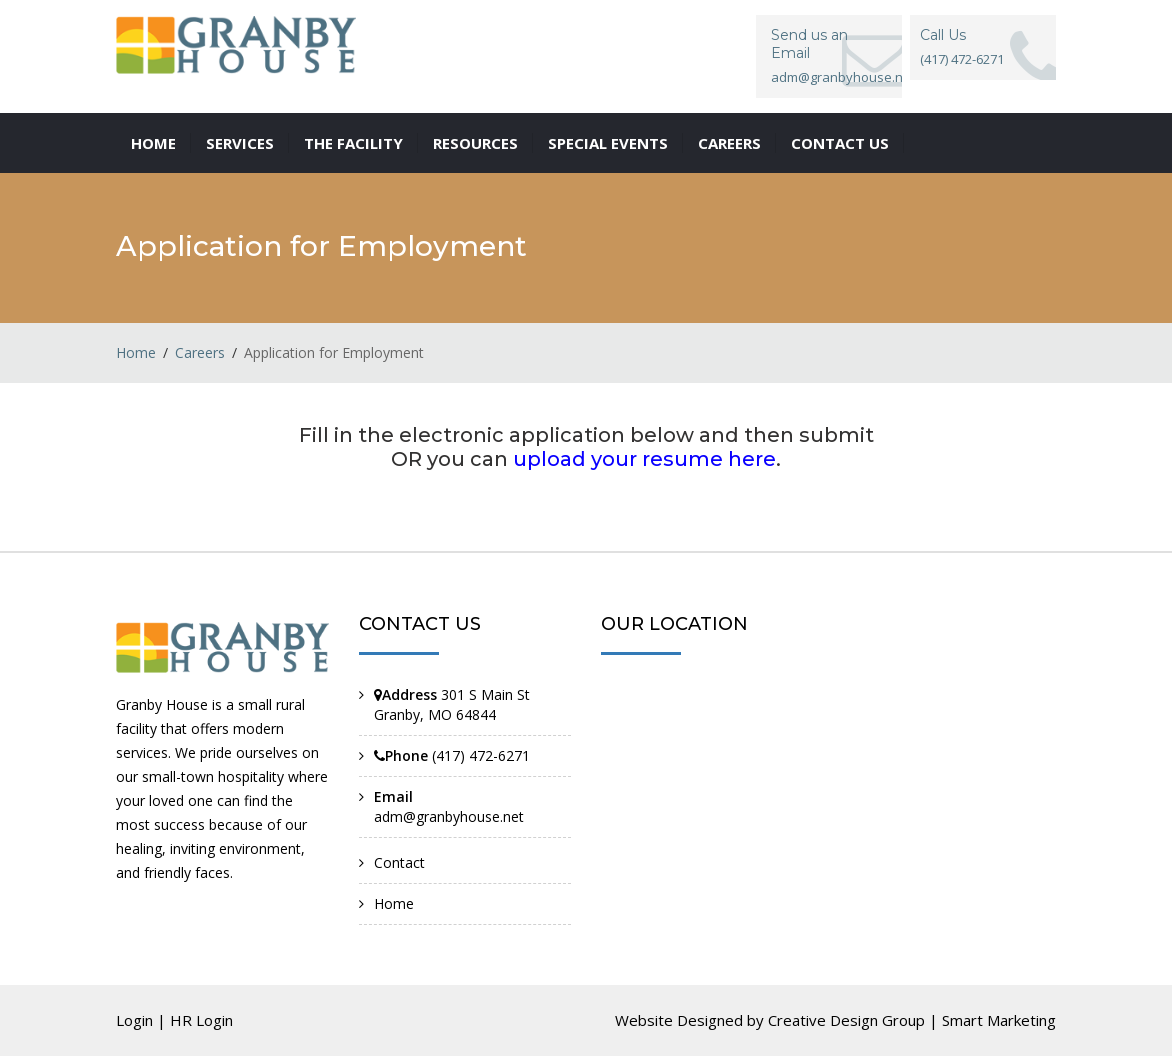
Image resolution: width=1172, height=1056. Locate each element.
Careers (729, 143)
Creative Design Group (846, 1020)
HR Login (201, 1020)
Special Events (608, 143)
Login (134, 1020)
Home (153, 143)
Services (240, 143)
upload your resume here (644, 459)
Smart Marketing (999, 1020)
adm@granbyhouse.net (449, 816)
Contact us (840, 143)
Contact (399, 862)
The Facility (353, 143)
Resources (475, 143)
